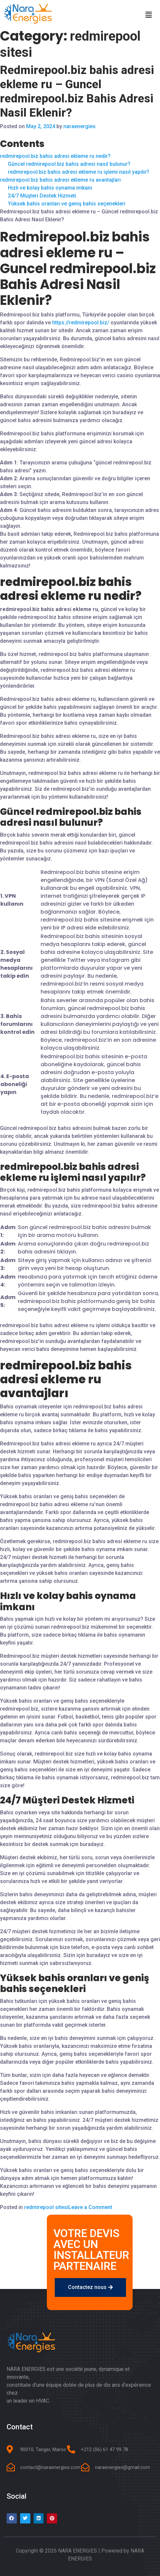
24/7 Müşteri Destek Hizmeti (42, 196)
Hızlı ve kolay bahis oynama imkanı (50, 188)
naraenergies (79, 126)
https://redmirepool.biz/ (80, 322)
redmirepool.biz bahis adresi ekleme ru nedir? (55, 156)
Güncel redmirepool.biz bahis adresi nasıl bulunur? (69, 164)
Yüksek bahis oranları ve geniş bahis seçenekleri (66, 203)
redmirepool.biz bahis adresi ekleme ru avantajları (60, 180)
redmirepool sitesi (46, 2207)
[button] (90, 2287)
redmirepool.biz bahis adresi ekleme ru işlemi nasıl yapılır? (78, 172)
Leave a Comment (90, 2207)
